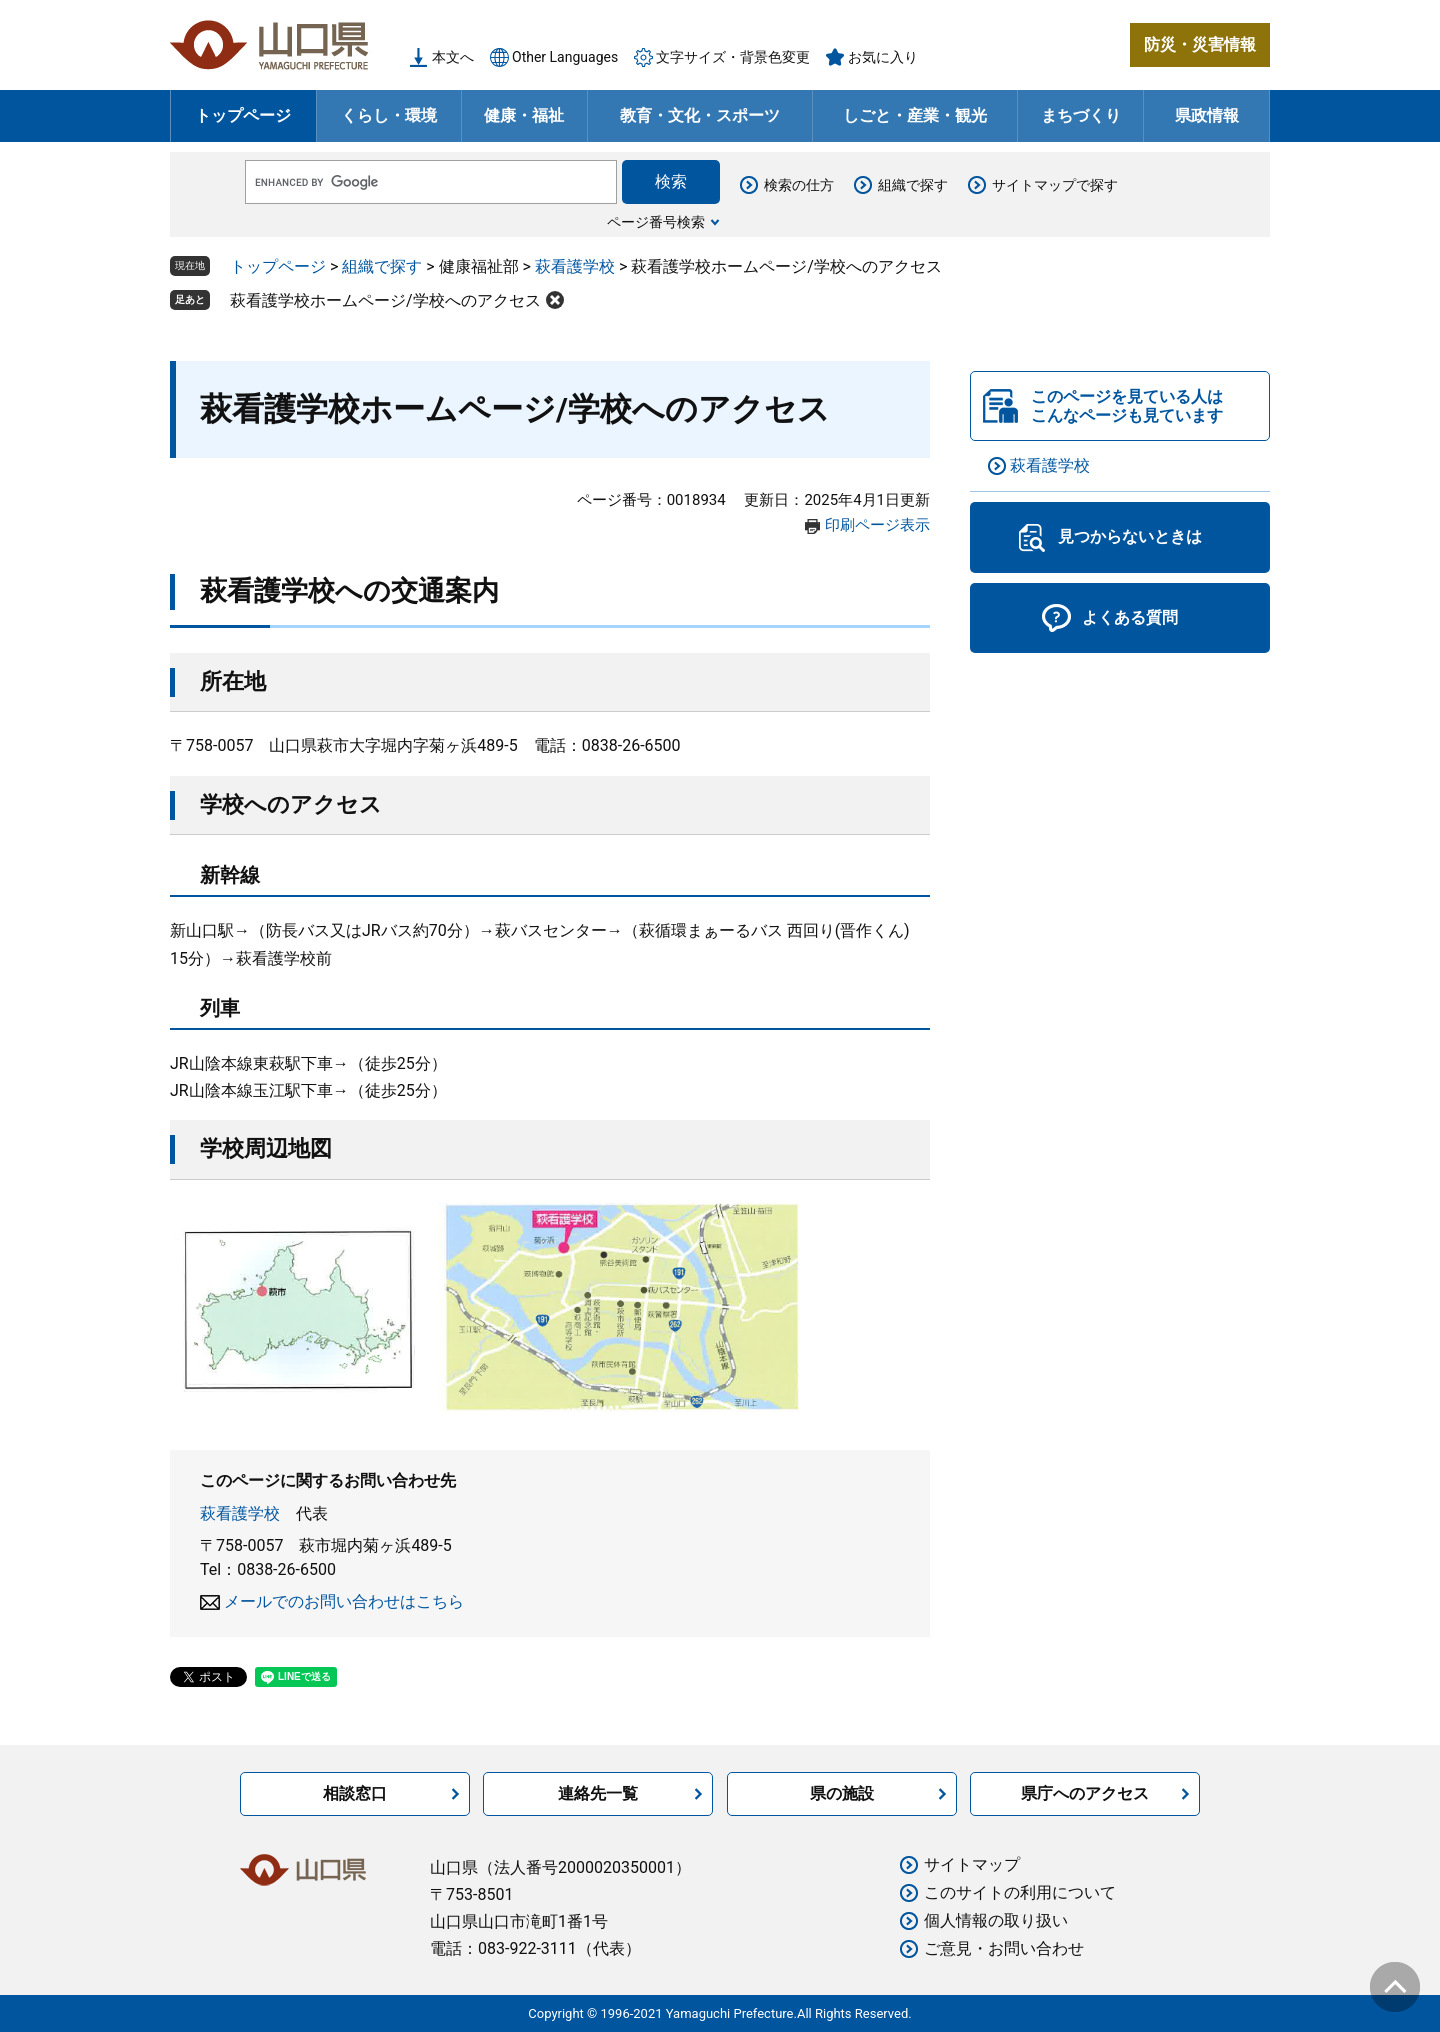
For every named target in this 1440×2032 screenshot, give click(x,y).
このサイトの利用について (1020, 1892)
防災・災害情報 (1200, 44)
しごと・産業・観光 (915, 115)
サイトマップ (972, 1864)
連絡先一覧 (598, 1793)
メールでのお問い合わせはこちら (344, 1601)
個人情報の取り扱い (996, 1920)
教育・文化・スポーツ (700, 115)
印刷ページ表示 (877, 525)
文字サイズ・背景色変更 (733, 57)
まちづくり (1081, 115)
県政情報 (1207, 115)
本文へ (453, 57)
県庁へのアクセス (1085, 1793)
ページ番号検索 (656, 222)
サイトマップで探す (1055, 185)
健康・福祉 (524, 115)
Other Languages (565, 57)
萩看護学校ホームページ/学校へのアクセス (385, 300)
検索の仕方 (799, 185)
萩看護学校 (575, 266)
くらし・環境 (389, 115)
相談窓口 (355, 1793)
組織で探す (913, 185)
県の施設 (842, 1793)
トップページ (243, 115)
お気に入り (883, 57)
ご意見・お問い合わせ (1004, 1948)
